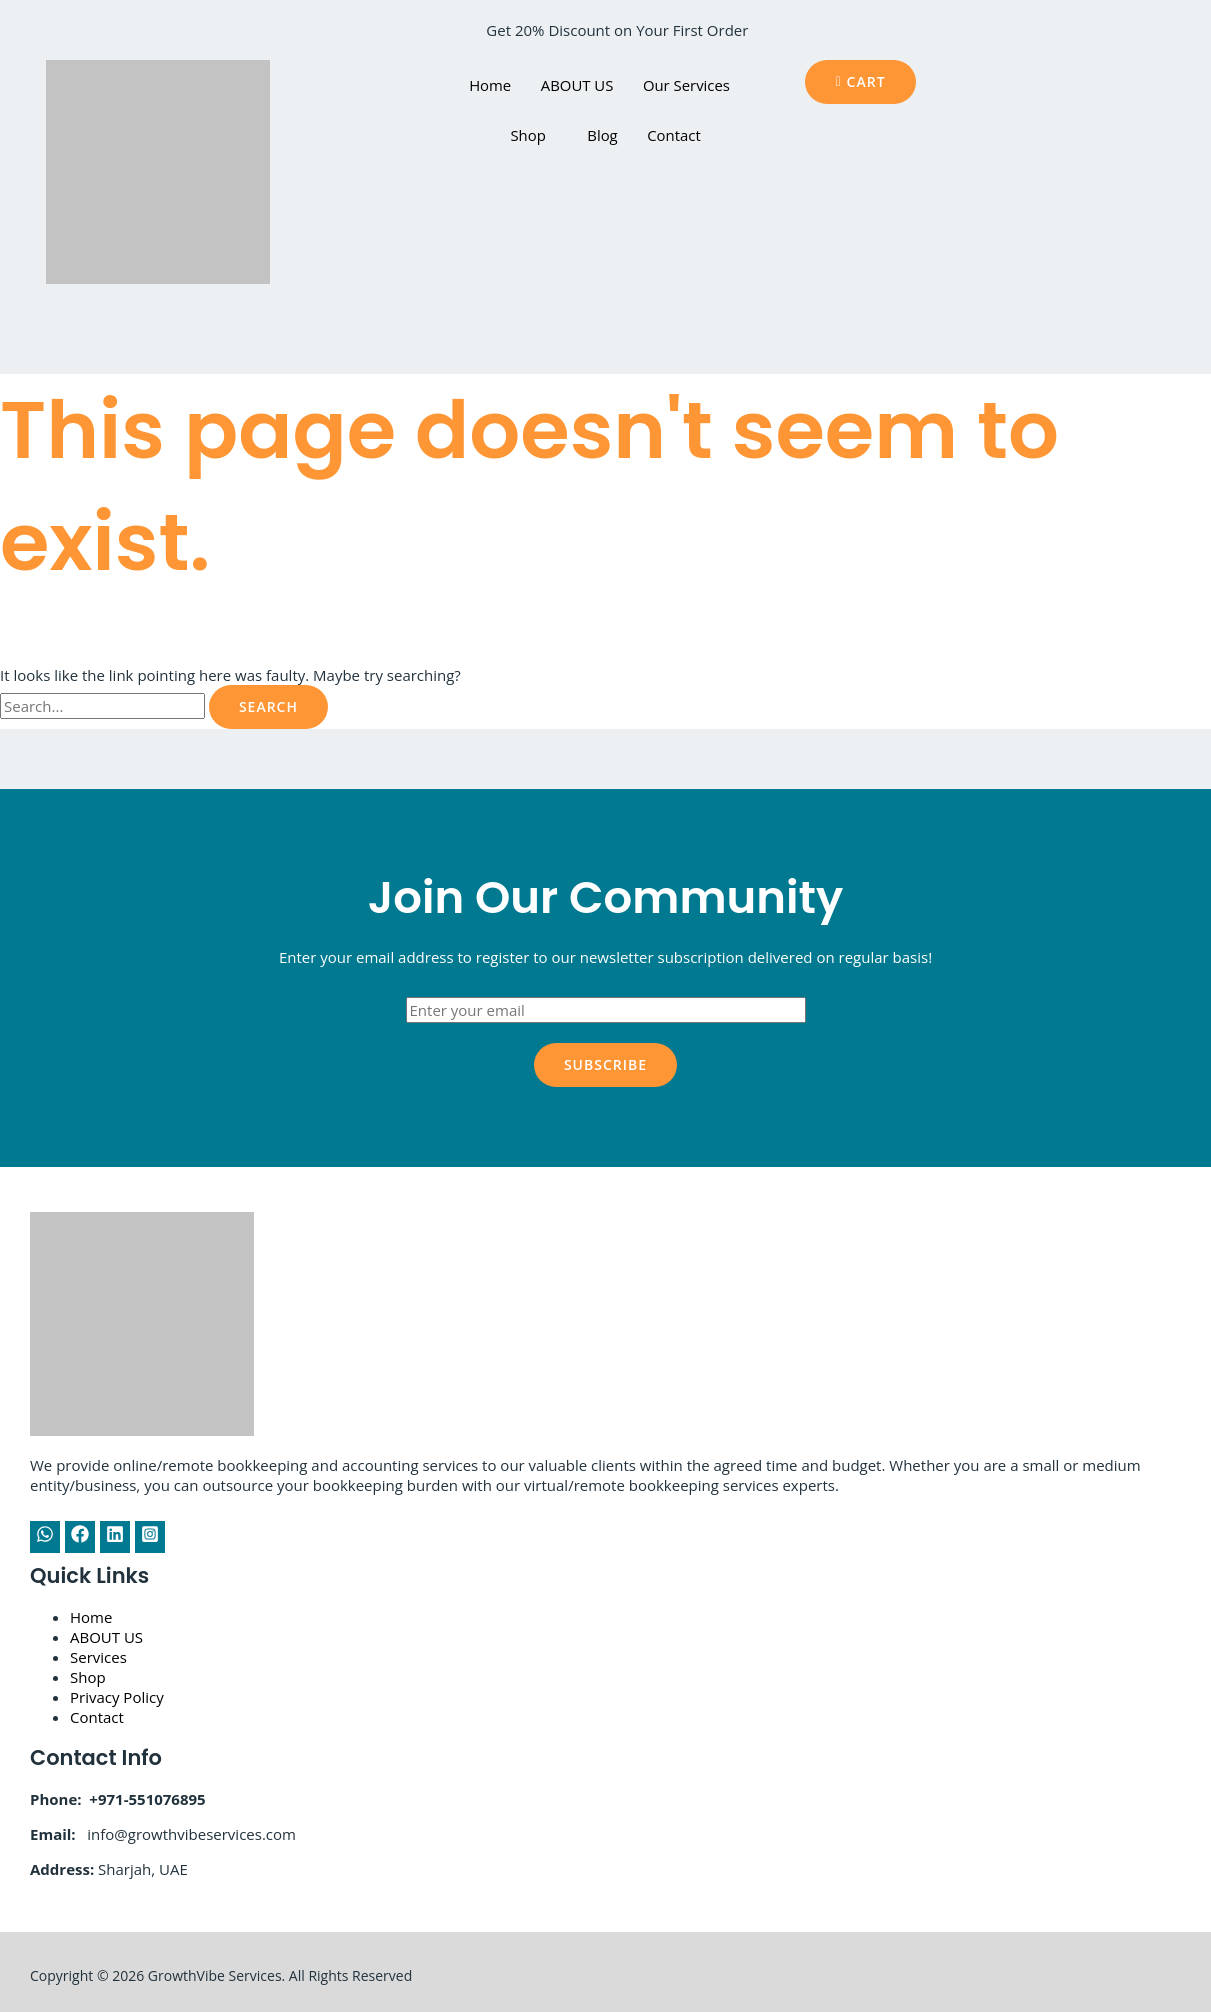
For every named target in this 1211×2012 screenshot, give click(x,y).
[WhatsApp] (45, 1537)
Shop (527, 135)
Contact (675, 135)
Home (489, 85)
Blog (602, 135)
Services (98, 1657)
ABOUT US (576, 85)
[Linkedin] (115, 1537)
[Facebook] (80, 1537)
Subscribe (605, 1064)
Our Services (687, 85)
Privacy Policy (117, 1697)
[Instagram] (150, 1537)
